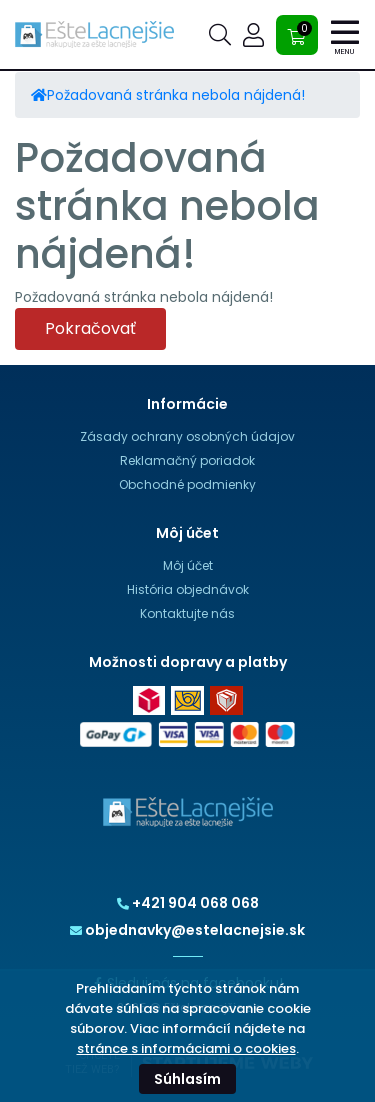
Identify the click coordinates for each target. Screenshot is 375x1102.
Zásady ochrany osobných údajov (187, 436)
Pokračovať (90, 328)
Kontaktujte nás (187, 613)
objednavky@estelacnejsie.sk (187, 930)
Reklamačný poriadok (187, 460)
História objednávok (188, 589)
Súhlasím (187, 1079)
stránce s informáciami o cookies (186, 1048)
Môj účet (188, 565)
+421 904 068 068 (188, 903)
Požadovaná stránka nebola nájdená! (176, 95)
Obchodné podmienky (187, 484)
